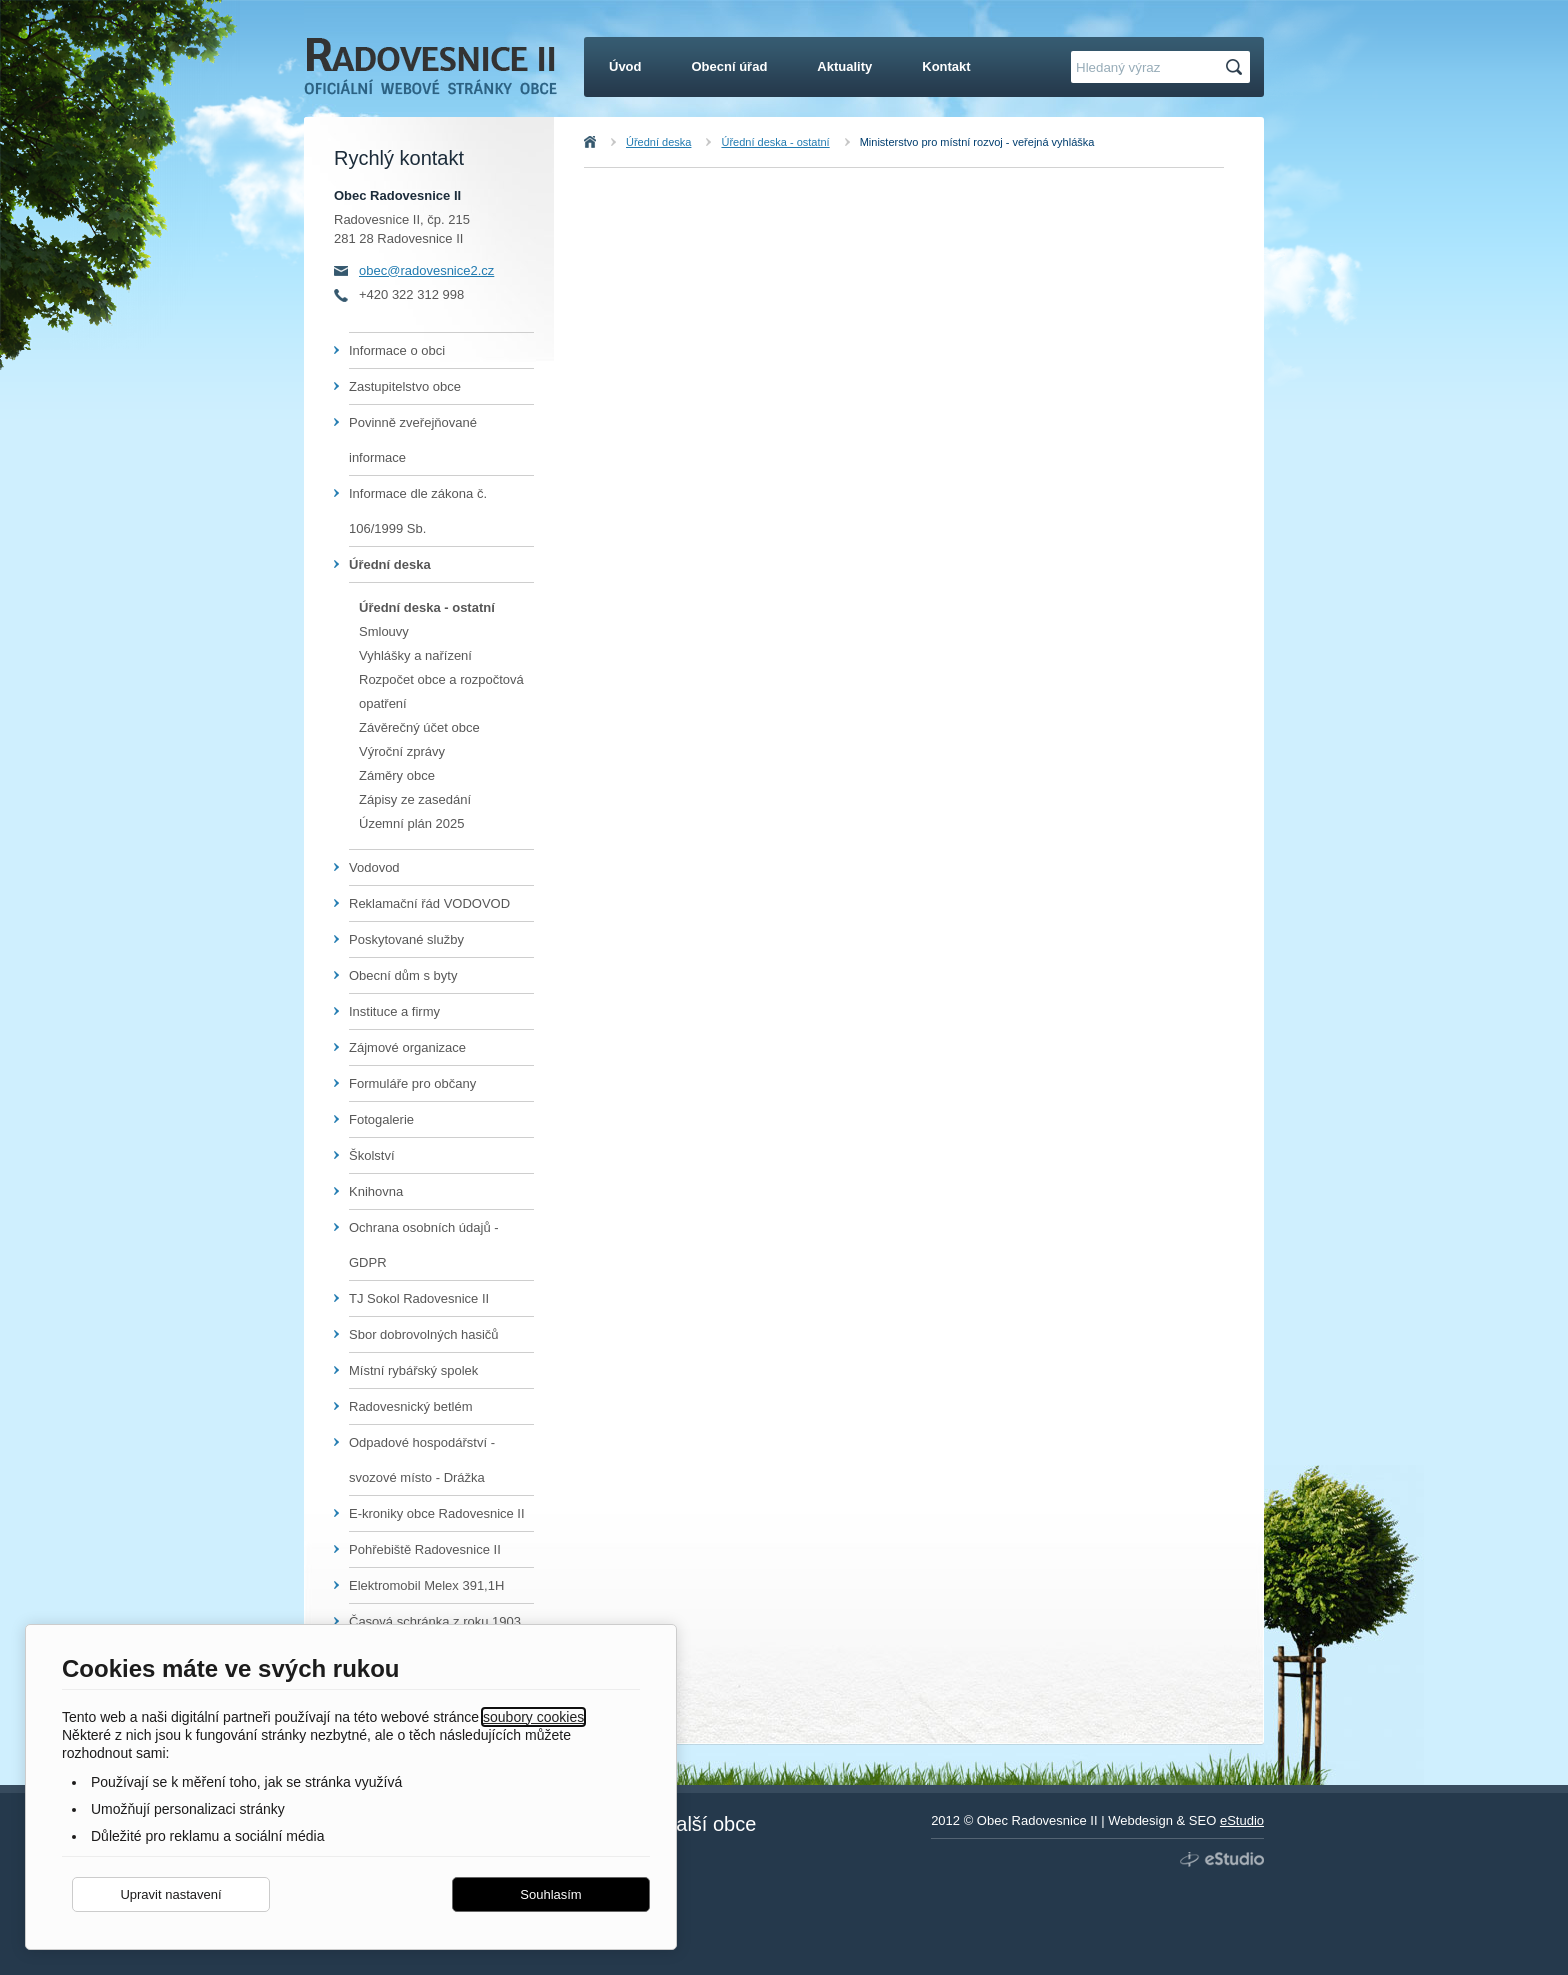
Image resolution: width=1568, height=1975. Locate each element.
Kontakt (946, 66)
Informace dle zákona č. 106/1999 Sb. (418, 511)
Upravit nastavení (170, 1894)
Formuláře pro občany (412, 1083)
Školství (372, 1155)
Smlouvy (384, 631)
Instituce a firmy (394, 1011)
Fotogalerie (381, 1119)
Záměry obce (397, 775)
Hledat (1237, 67)
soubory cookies (533, 1717)
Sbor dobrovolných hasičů (424, 1334)
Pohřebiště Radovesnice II (425, 1549)
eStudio (1242, 1820)
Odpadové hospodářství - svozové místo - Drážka (422, 1460)
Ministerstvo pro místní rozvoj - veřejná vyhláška (977, 142)
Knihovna (376, 1191)
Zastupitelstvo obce (405, 386)
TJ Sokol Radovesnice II (419, 1298)
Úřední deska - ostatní (775, 142)
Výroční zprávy (402, 751)
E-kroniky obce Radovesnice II (437, 1513)
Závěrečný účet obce (419, 727)
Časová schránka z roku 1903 (435, 1621)
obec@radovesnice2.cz (426, 270)
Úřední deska (658, 142)
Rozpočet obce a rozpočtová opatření (441, 691)
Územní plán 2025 (412, 823)
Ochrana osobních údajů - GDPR (424, 1245)
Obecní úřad (730, 66)
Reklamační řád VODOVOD (429, 903)
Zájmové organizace (407, 1047)
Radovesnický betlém (411, 1406)
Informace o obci (397, 350)
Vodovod (374, 867)
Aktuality (844, 66)
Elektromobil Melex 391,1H (426, 1585)
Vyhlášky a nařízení (415, 655)
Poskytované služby (406, 939)
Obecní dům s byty (403, 975)
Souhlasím (550, 1894)
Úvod (612, 142)
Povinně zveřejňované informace (413, 440)
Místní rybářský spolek (413, 1370)
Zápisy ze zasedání (415, 799)
